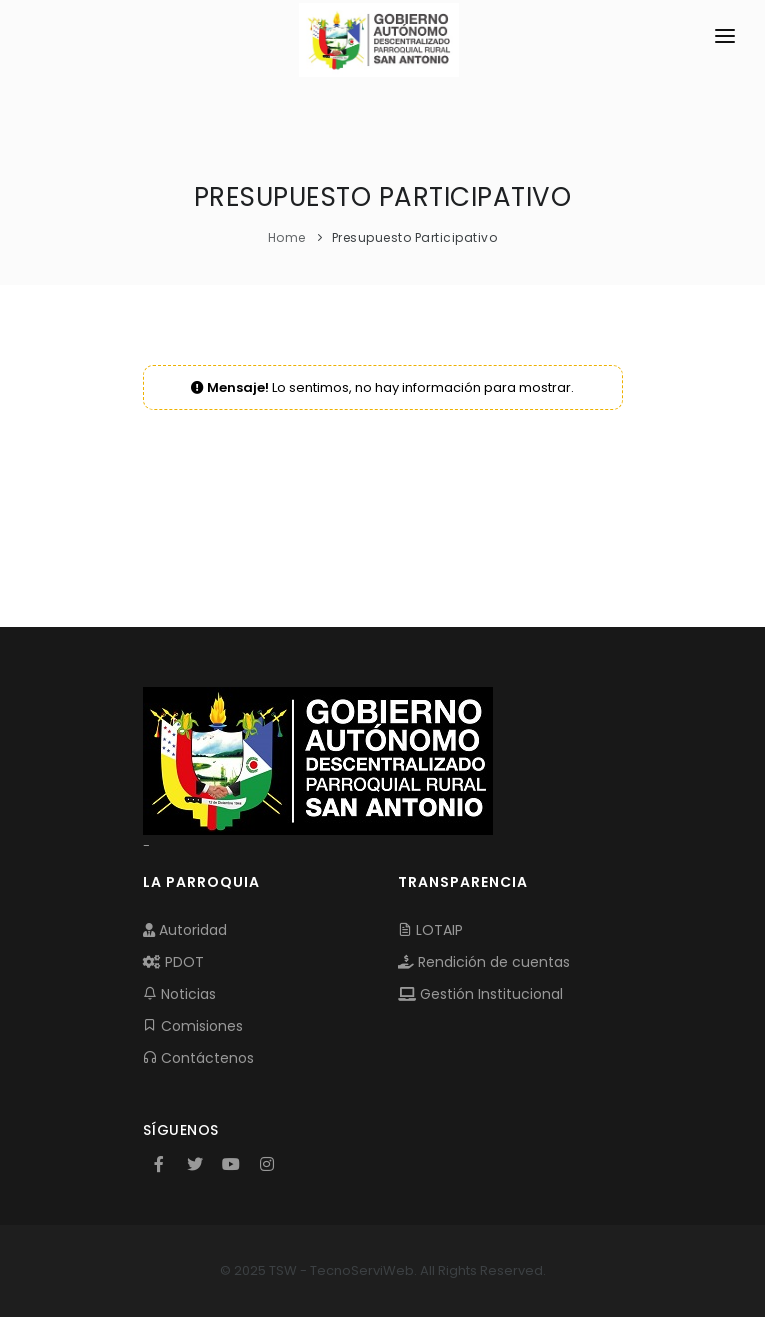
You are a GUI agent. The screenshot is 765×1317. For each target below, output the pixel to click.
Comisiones (193, 1026)
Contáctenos (198, 1058)
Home (287, 237)
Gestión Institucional (480, 994)
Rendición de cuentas (484, 962)
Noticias (179, 994)
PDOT (173, 962)
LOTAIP (430, 930)
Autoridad (185, 930)
